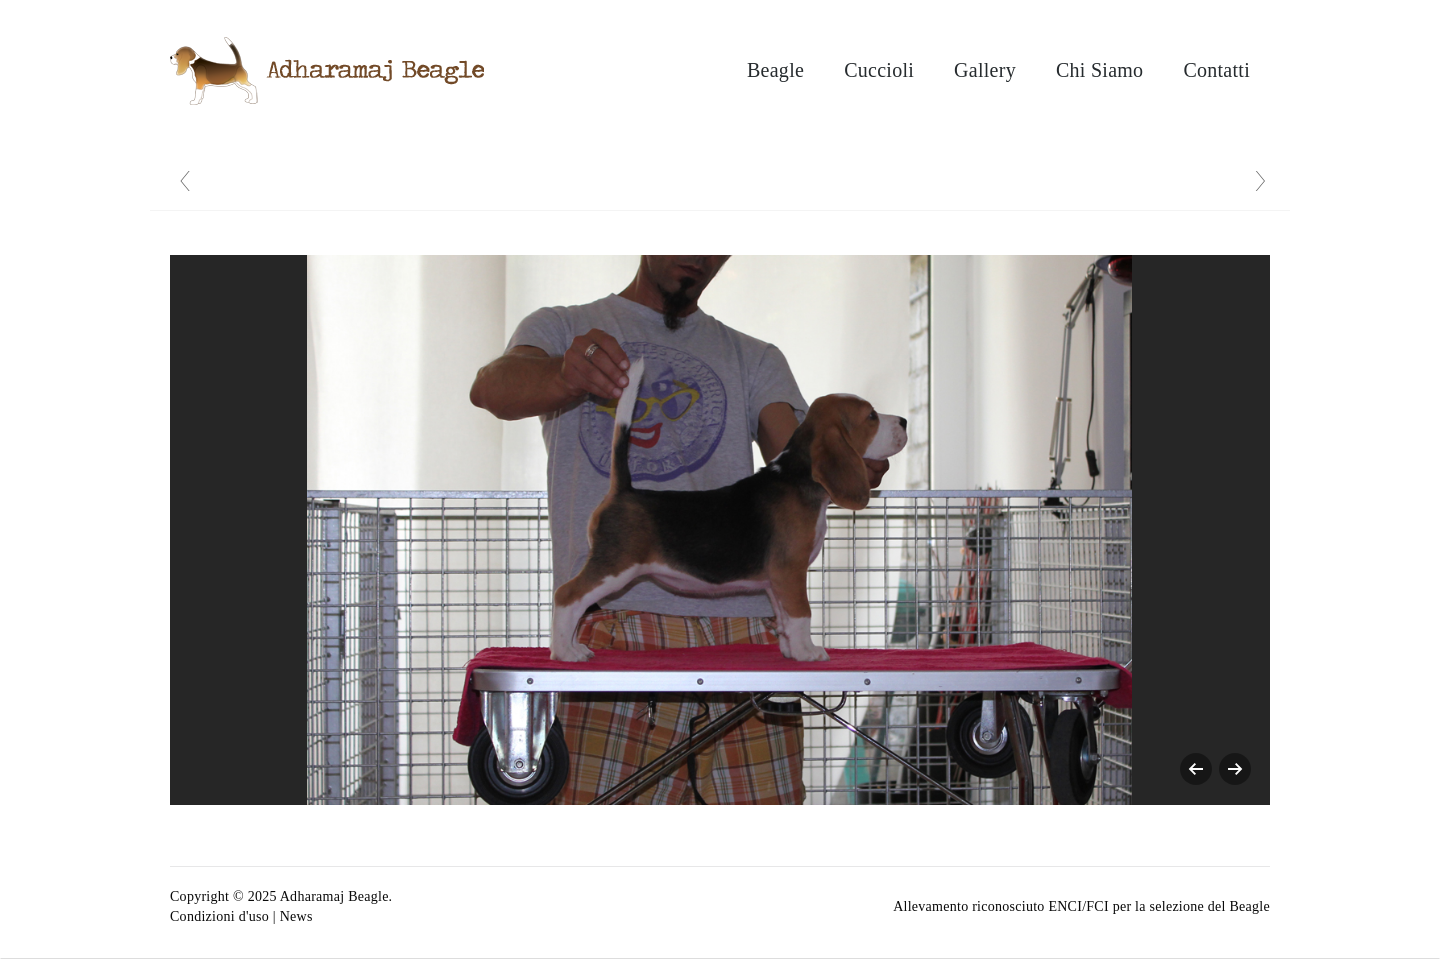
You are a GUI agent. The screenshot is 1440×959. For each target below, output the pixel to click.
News (296, 916)
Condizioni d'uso (219, 916)
